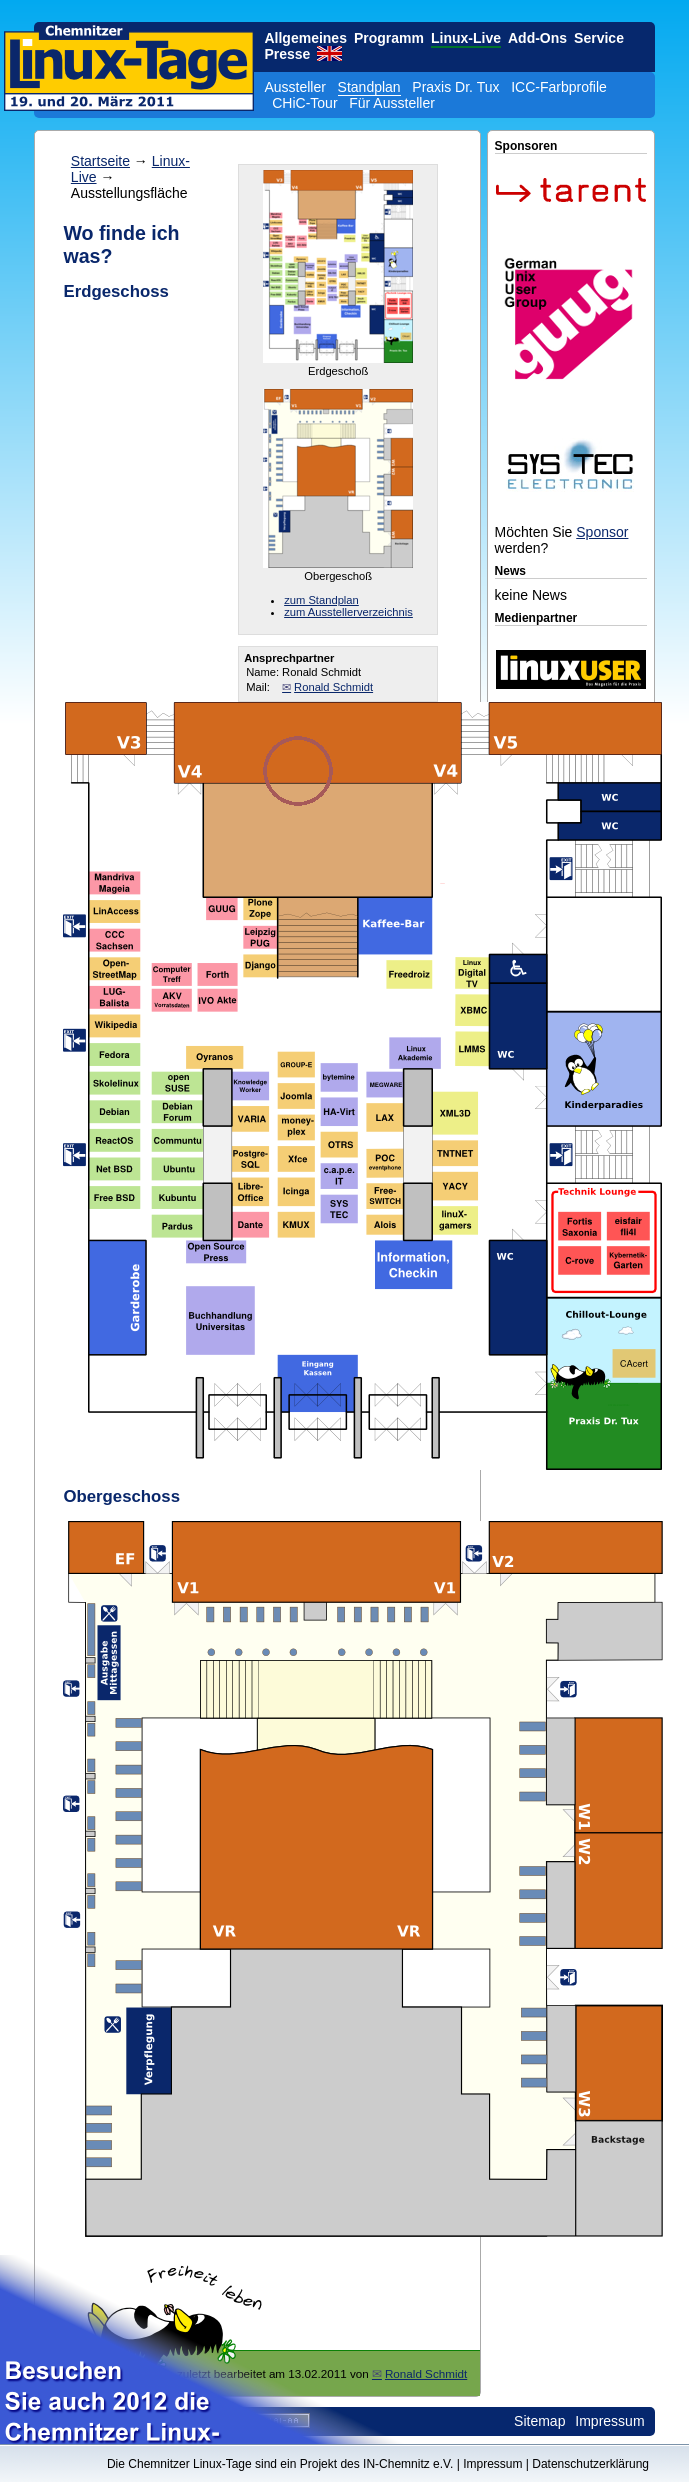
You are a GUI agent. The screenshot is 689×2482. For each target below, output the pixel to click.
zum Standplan (321, 600)
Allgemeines (305, 38)
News (510, 571)
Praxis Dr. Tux (455, 87)
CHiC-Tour (304, 103)
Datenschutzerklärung (590, 2464)
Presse (287, 54)
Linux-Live (466, 38)
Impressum (609, 2421)
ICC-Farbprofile (559, 87)
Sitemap (539, 2421)
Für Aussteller (392, 103)
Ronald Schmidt (333, 687)
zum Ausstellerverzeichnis (348, 612)
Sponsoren (526, 146)
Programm (389, 38)
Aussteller (294, 87)
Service (599, 38)
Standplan (369, 87)
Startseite (100, 161)
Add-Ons (537, 38)
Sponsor (602, 532)
